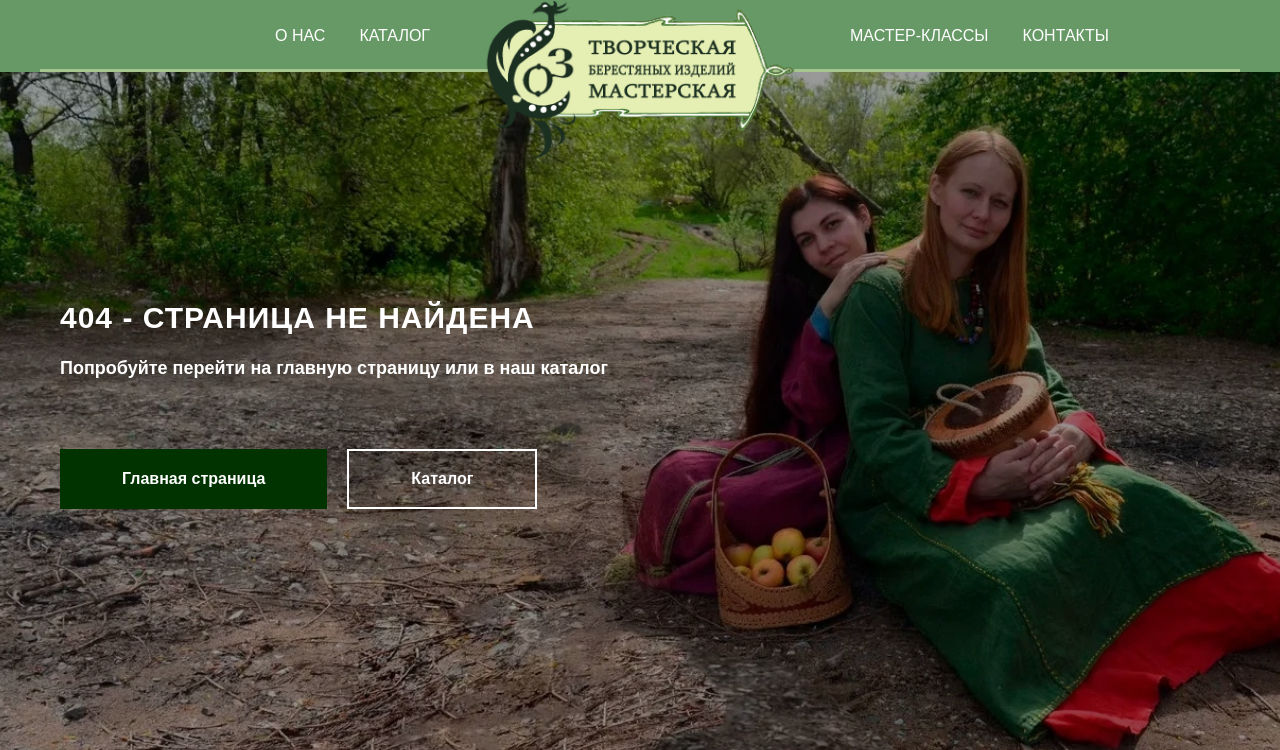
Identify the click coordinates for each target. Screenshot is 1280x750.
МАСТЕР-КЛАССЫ (919, 35)
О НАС (300, 35)
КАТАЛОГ (394, 35)
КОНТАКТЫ (1066, 35)
